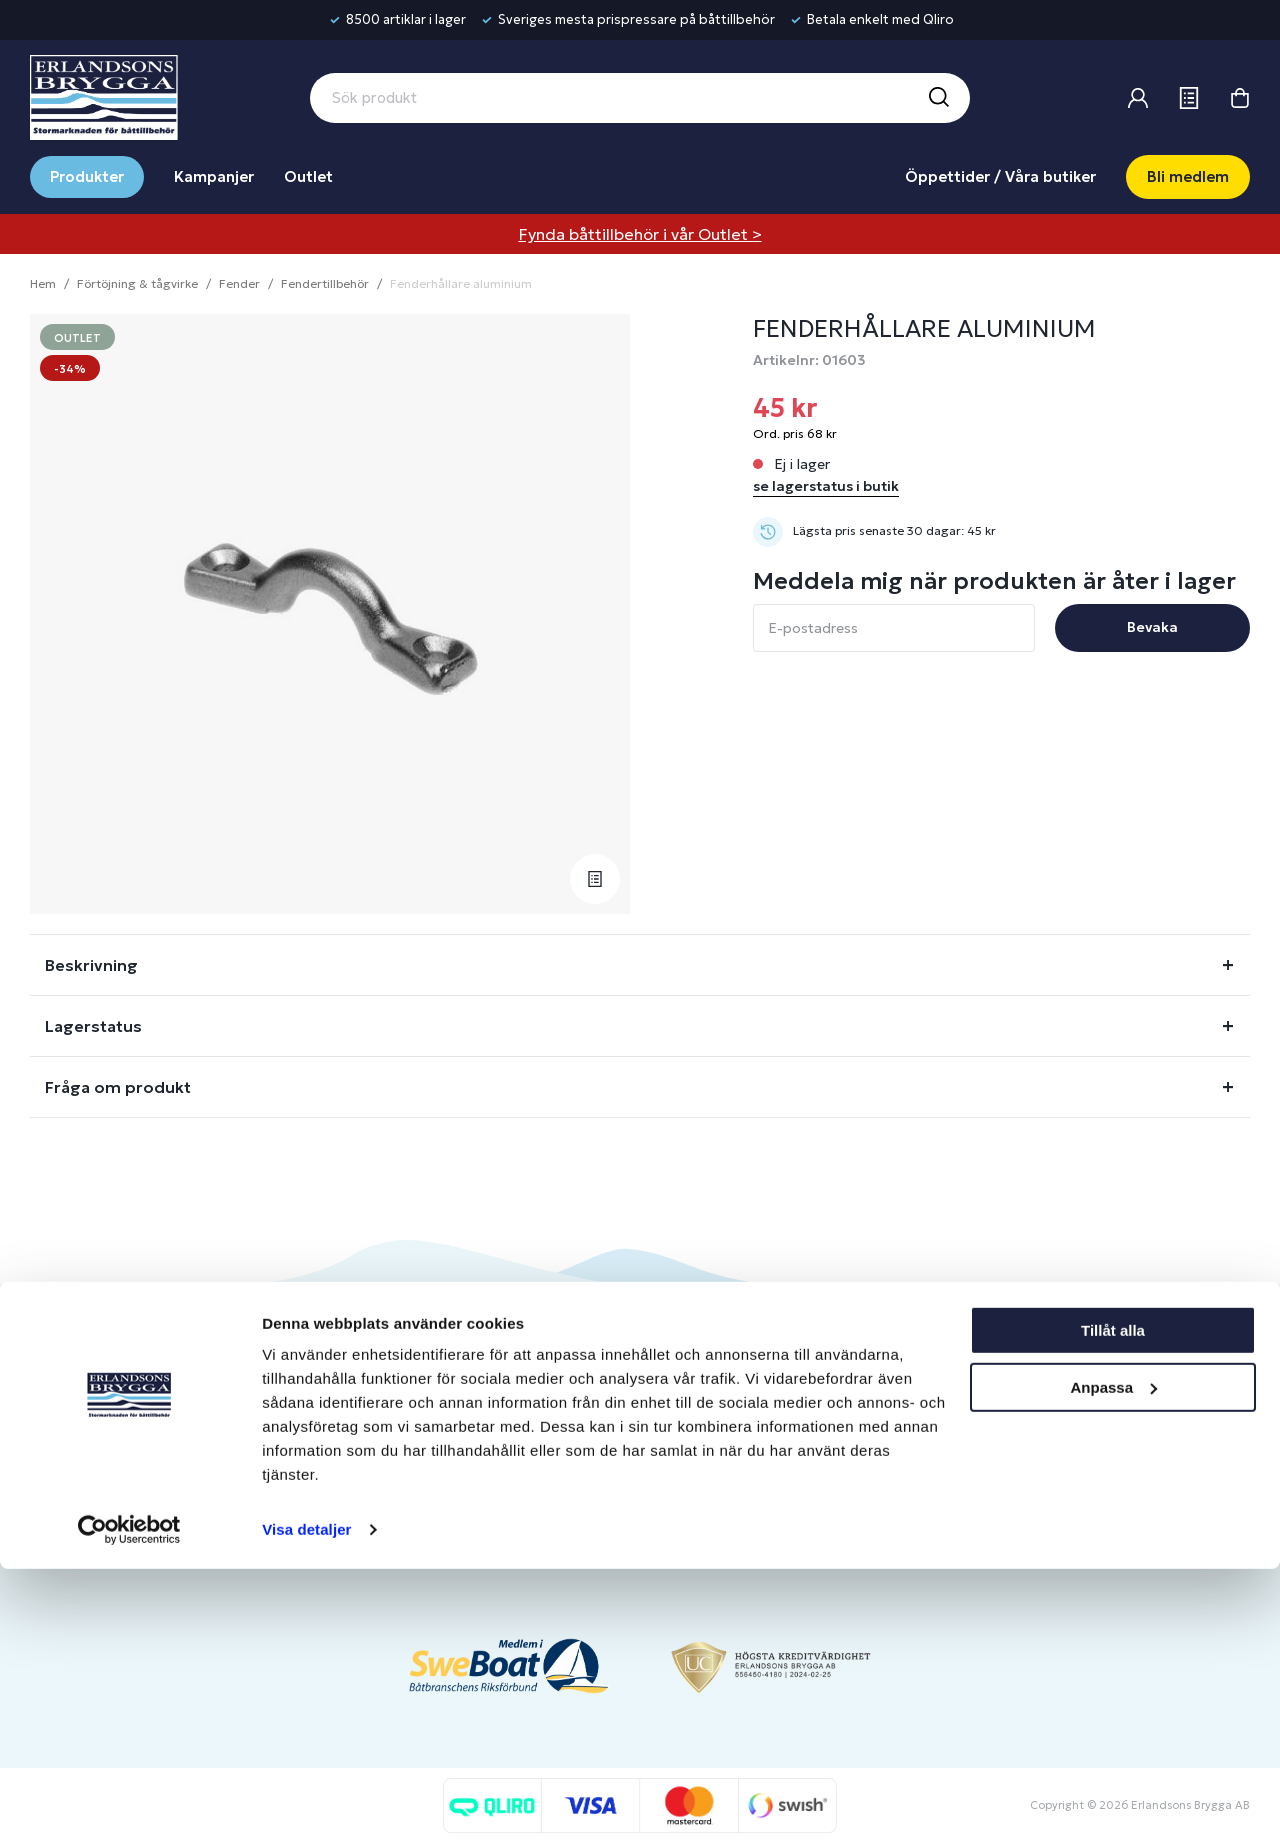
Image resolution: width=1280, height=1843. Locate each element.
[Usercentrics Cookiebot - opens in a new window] (129, 1804)
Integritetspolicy (552, 1526)
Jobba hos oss (1028, 1460)
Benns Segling (1027, 1427)
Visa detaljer (306, 1803)
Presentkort (537, 1460)
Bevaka (1152, 627)
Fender (239, 283)
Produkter (87, 176)
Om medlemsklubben (801, 1460)
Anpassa (1113, 1660)
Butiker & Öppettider (569, 1394)
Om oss (1005, 1394)
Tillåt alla (1113, 1604)
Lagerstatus (93, 1026)
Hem (43, 283)
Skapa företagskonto (800, 1493)
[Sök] (938, 98)
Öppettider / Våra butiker (1000, 176)
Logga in (757, 1394)
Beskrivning (91, 965)
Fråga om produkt (118, 1087)
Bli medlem (1188, 176)
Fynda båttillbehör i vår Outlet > (640, 234)
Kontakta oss (540, 1427)
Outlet (308, 176)
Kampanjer (214, 176)
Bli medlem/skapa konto (811, 1427)
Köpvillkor (529, 1493)
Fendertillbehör (325, 283)
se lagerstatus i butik (826, 486)
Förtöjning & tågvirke (137, 283)
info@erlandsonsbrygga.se (174, 1411)
